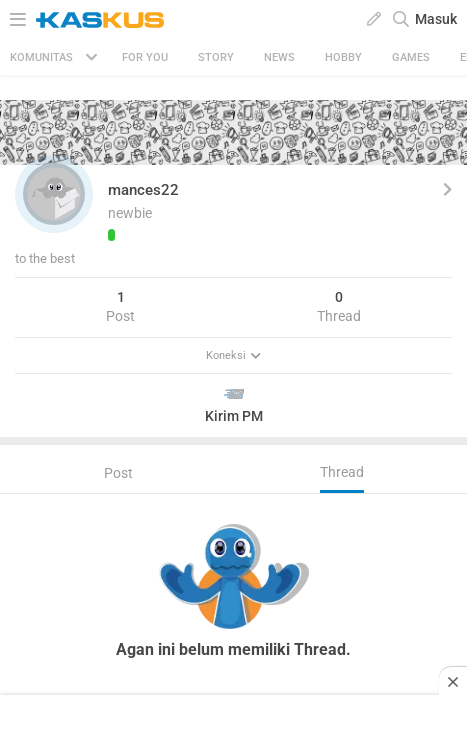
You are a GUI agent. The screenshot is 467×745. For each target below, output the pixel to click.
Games (411, 57)
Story (216, 57)
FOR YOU (145, 57)
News (279, 57)
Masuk (436, 19)
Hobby (343, 57)
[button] (54, 194)
